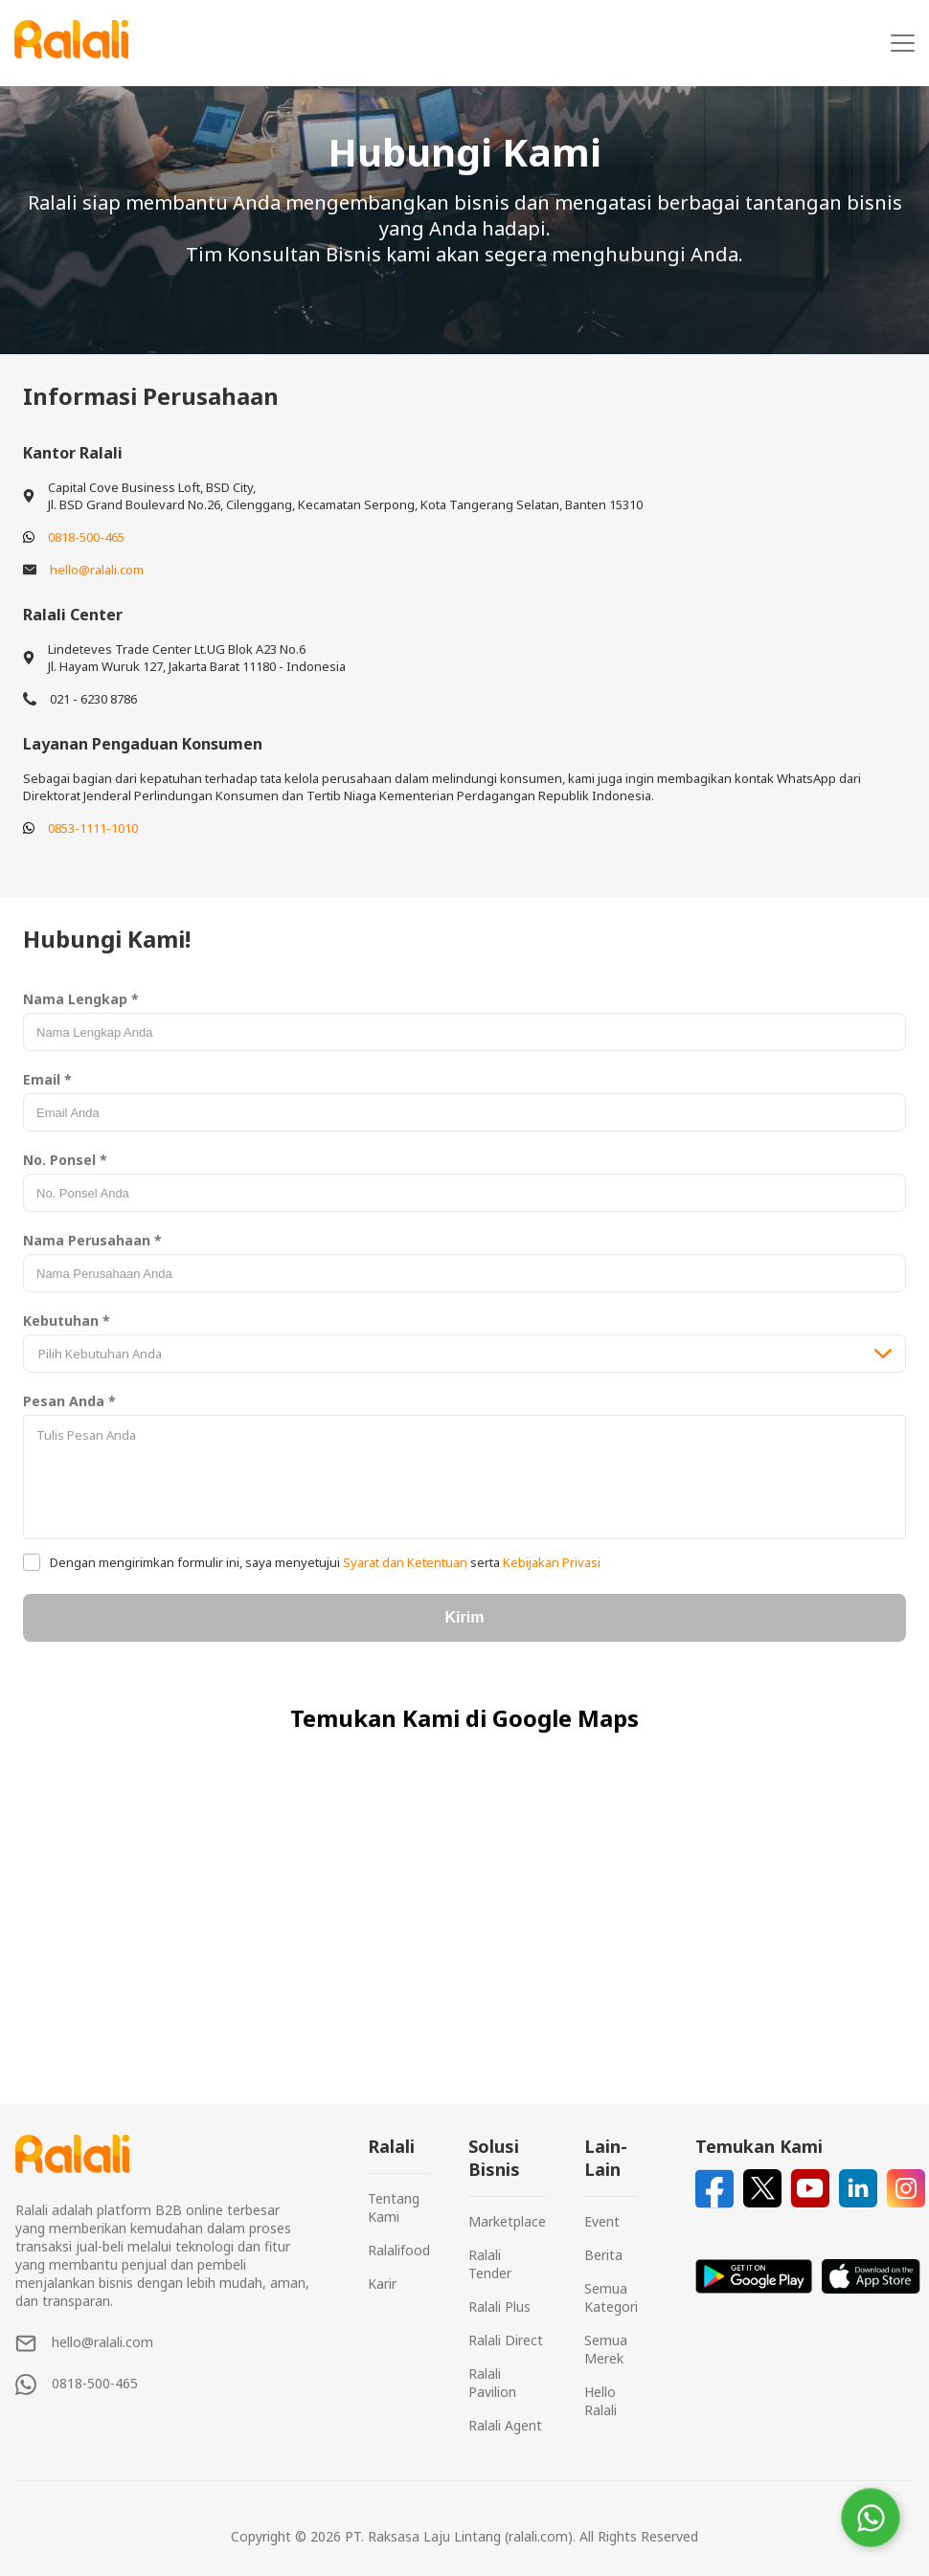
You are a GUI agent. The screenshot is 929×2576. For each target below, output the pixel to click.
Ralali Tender (489, 2264)
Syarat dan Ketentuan (405, 1562)
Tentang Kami (393, 2207)
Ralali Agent (505, 2425)
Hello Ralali (600, 2401)
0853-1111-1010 (93, 828)
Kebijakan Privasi (550, 1562)
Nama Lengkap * (81, 999)
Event (602, 2221)
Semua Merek (605, 2349)
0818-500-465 (86, 537)
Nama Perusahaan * (92, 1240)
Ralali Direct (505, 2340)
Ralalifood (399, 2250)
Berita (603, 2255)
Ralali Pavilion (492, 2382)
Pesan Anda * (69, 1401)
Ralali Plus (499, 2306)
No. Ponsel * (65, 1160)
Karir (382, 2283)
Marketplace (507, 2221)
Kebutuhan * (66, 1320)
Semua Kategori (611, 2297)
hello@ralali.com (97, 569)
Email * (47, 1079)
